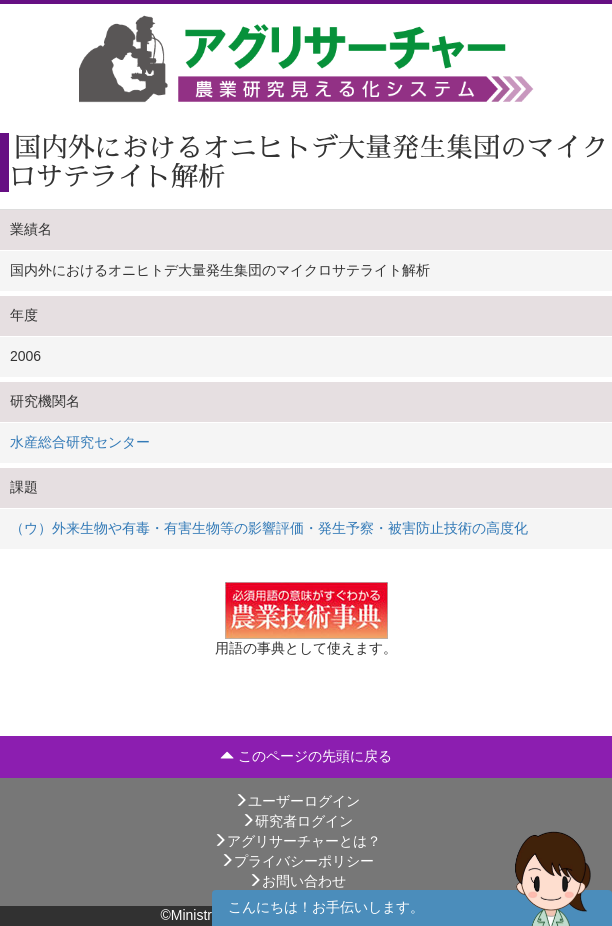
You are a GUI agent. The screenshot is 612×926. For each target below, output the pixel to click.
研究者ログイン (297, 821)
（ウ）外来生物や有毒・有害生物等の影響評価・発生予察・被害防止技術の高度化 (269, 528)
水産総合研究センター (80, 442)
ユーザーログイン (297, 801)
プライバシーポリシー (297, 861)
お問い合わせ (297, 881)
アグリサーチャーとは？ (297, 841)
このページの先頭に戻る (306, 756)
